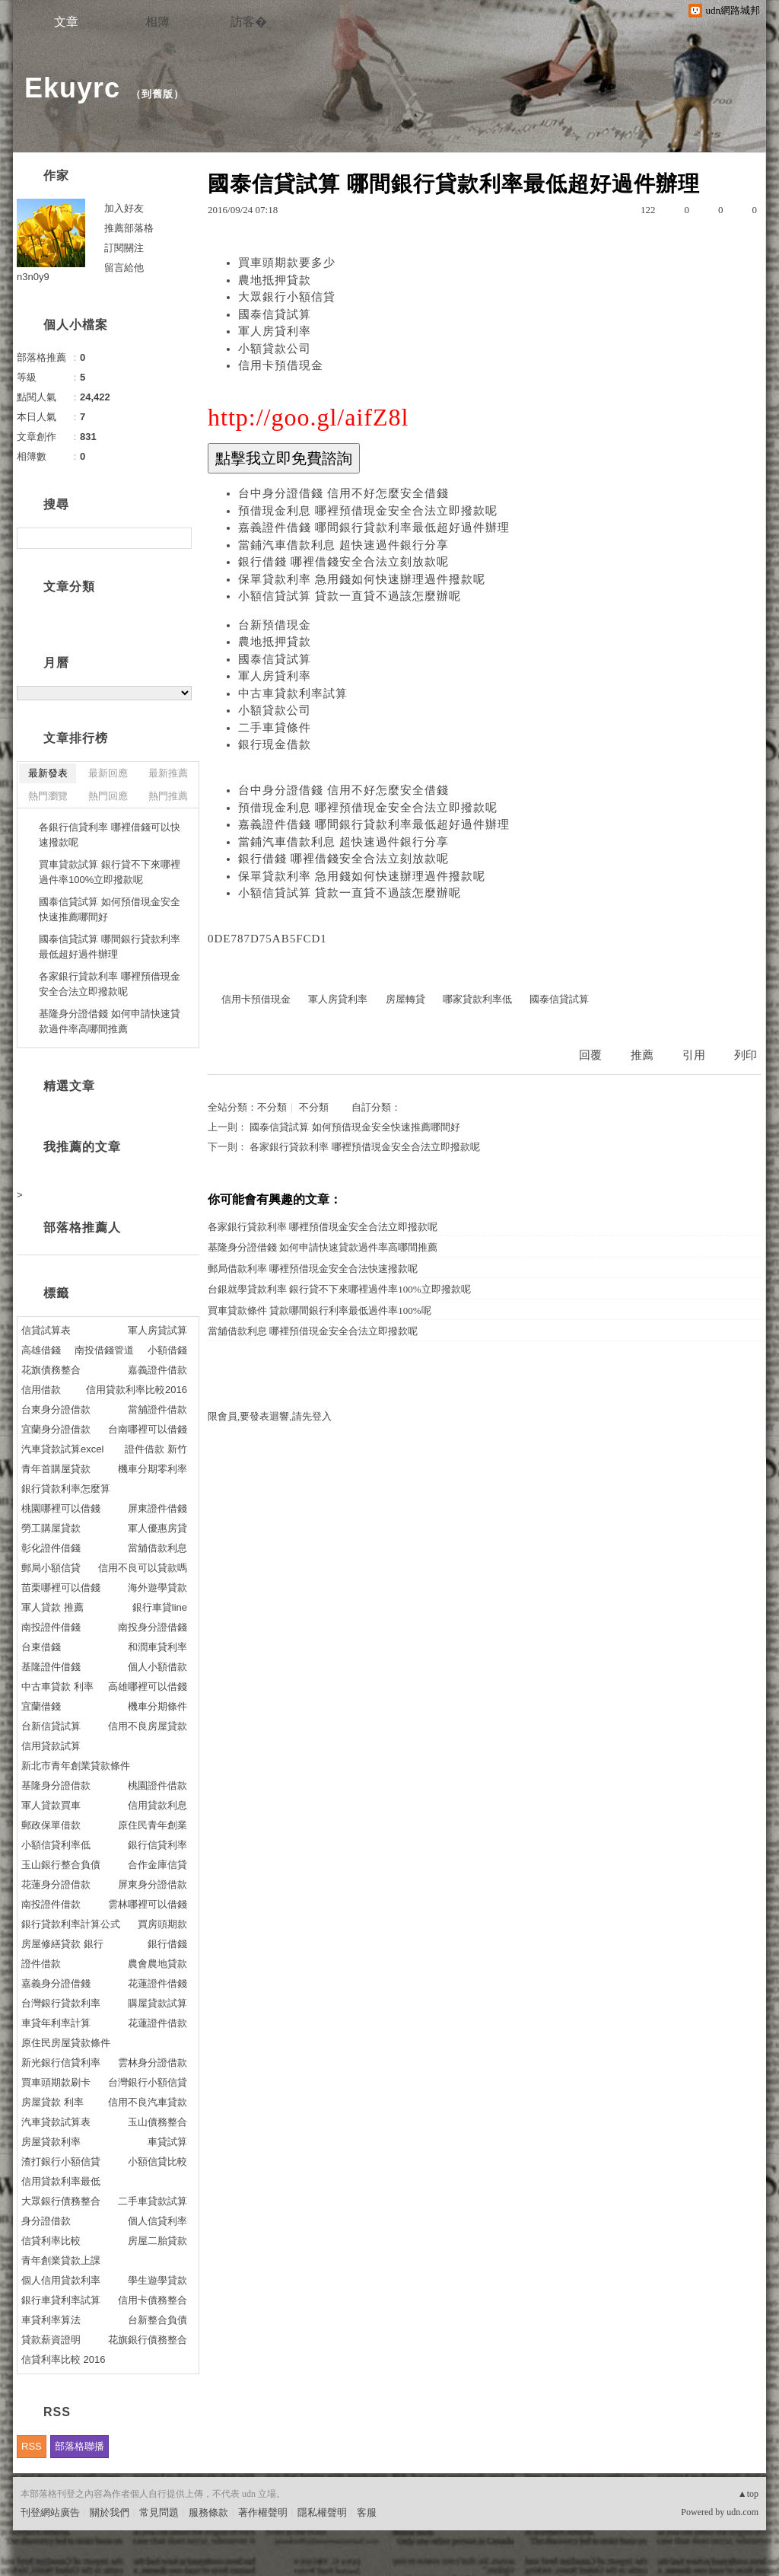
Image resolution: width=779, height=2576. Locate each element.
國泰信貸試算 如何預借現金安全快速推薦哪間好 (354, 1127)
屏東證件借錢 (157, 1508)
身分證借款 (46, 2221)
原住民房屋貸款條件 (65, 2042)
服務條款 (208, 2512)
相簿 (157, 21)
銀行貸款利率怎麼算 (65, 1488)
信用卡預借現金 (280, 365)
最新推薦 (168, 773)
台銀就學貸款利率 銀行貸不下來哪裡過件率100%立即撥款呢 (339, 1289)
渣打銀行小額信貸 (60, 2161)
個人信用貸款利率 (60, 2280)
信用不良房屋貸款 (147, 1726)
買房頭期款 (162, 1924)
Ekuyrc (72, 88)
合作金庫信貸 (157, 1864)
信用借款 (41, 1389)
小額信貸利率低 (56, 1845)
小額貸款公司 (274, 349)
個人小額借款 (157, 1666)
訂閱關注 (124, 247)
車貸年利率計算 (56, 2023)
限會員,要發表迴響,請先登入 (270, 1416)
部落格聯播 (79, 2446)
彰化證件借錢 (51, 1548)
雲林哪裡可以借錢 (147, 1904)
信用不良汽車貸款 (147, 2102)
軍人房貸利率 (274, 331)
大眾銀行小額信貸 (286, 297)
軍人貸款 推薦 (52, 1607)
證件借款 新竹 (156, 1449)
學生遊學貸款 (157, 2280)
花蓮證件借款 (157, 2023)
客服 (367, 2512)
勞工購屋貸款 (51, 1528)
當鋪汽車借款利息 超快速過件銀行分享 (343, 545)
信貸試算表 (46, 1330)
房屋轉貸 (405, 999)
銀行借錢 (167, 1944)
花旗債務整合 (51, 1370)
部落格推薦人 (82, 1227)
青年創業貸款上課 (60, 2260)
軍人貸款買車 (51, 1805)
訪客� (249, 21)
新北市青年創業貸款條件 (75, 1765)
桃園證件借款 (157, 1785)
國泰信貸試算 (274, 314)
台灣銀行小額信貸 (147, 2082)
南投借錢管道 (104, 1350)
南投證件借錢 (51, 1627)
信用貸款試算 (51, 1746)
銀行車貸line (159, 1607)
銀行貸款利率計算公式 (70, 1924)
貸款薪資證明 (51, 2339)
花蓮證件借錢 (157, 1983)
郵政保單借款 (51, 1825)
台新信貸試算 (51, 1726)
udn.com (742, 2512)
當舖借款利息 (157, 1548)
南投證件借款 (51, 1904)
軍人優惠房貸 (157, 1528)
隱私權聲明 (322, 2512)
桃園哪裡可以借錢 (60, 1508)
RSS (31, 2446)
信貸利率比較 (51, 2240)
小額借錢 (167, 1350)
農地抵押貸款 (274, 280)
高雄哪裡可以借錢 (147, 1686)
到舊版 (157, 94)
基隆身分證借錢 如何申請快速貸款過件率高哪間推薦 (322, 1247)
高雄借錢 (41, 1350)
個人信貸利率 (157, 2221)
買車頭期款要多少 (286, 263)
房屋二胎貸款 (157, 2240)
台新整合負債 (157, 2320)
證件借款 (41, 1963)
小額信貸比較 (157, 2161)
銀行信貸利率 (157, 1845)
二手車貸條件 (274, 728)
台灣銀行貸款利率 (60, 2003)
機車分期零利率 (152, 1469)
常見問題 (159, 2512)
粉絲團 (35, 2564)
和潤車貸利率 (157, 1647)
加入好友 (124, 208)
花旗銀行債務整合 (147, 2339)
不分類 (272, 1107)
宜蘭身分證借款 (56, 1429)
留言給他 (124, 267)
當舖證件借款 (157, 1409)
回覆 (590, 1055)
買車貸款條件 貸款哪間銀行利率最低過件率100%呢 (319, 1310)
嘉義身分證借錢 (56, 1983)
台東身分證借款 (56, 1409)
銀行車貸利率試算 (60, 2300)
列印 (745, 1055)
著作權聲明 (263, 2512)
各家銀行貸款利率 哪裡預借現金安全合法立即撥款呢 (364, 1147)
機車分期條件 (157, 1706)
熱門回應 (108, 796)
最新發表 (48, 773)
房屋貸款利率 (51, 2141)
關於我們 (109, 2512)
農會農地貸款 (157, 1963)
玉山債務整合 (157, 2122)
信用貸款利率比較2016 (136, 1389)
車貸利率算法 (51, 2320)
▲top (748, 2493)
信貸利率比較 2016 (63, 2359)
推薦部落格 (129, 228)
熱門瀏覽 (48, 796)
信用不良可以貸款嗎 (142, 1567)
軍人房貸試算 (157, 1330)
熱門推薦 (168, 796)
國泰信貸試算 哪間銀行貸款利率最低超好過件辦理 (109, 946)
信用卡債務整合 (152, 2300)
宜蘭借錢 (41, 1706)
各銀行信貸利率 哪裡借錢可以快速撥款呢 (109, 834)
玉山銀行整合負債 (60, 1864)
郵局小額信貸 (51, 1567)
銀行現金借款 (274, 744)
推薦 (642, 1055)
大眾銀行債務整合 (60, 2201)
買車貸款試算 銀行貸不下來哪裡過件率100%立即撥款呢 (109, 872)
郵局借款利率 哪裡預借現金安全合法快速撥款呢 (313, 1268)
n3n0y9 (33, 276)
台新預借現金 (274, 625)
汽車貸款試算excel (62, 1449)
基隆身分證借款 (56, 1785)
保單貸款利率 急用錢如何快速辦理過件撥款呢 (361, 579)
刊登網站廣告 (50, 2512)
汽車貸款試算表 (56, 2122)
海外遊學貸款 (157, 1587)
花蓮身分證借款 (56, 1884)
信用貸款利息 (157, 1805)
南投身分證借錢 (152, 1627)
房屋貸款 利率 (52, 2102)
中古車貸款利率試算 (293, 693)
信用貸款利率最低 (60, 2181)
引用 (693, 1055)
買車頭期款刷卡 (56, 2082)
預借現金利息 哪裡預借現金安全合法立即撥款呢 (368, 511)
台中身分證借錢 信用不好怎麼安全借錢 (343, 493)
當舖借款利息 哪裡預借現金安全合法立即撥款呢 (313, 1331)
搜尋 (178, 538)
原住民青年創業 (152, 1825)
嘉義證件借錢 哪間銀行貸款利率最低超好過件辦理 (374, 527)
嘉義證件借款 (157, 1370)
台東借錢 (41, 1647)
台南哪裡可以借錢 (147, 1429)
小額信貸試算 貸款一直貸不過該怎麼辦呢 (349, 596)
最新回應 (108, 773)
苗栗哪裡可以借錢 (60, 1587)
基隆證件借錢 (51, 1666)
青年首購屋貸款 (56, 1469)
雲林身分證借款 (152, 2062)
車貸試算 (167, 2141)
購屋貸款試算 (157, 2003)
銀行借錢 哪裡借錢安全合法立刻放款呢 (343, 562)
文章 (66, 21)
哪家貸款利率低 (477, 999)
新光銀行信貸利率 (60, 2062)
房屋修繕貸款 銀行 (62, 1944)
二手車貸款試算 (152, 2201)
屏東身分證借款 (152, 1884)
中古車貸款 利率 (57, 1686)
